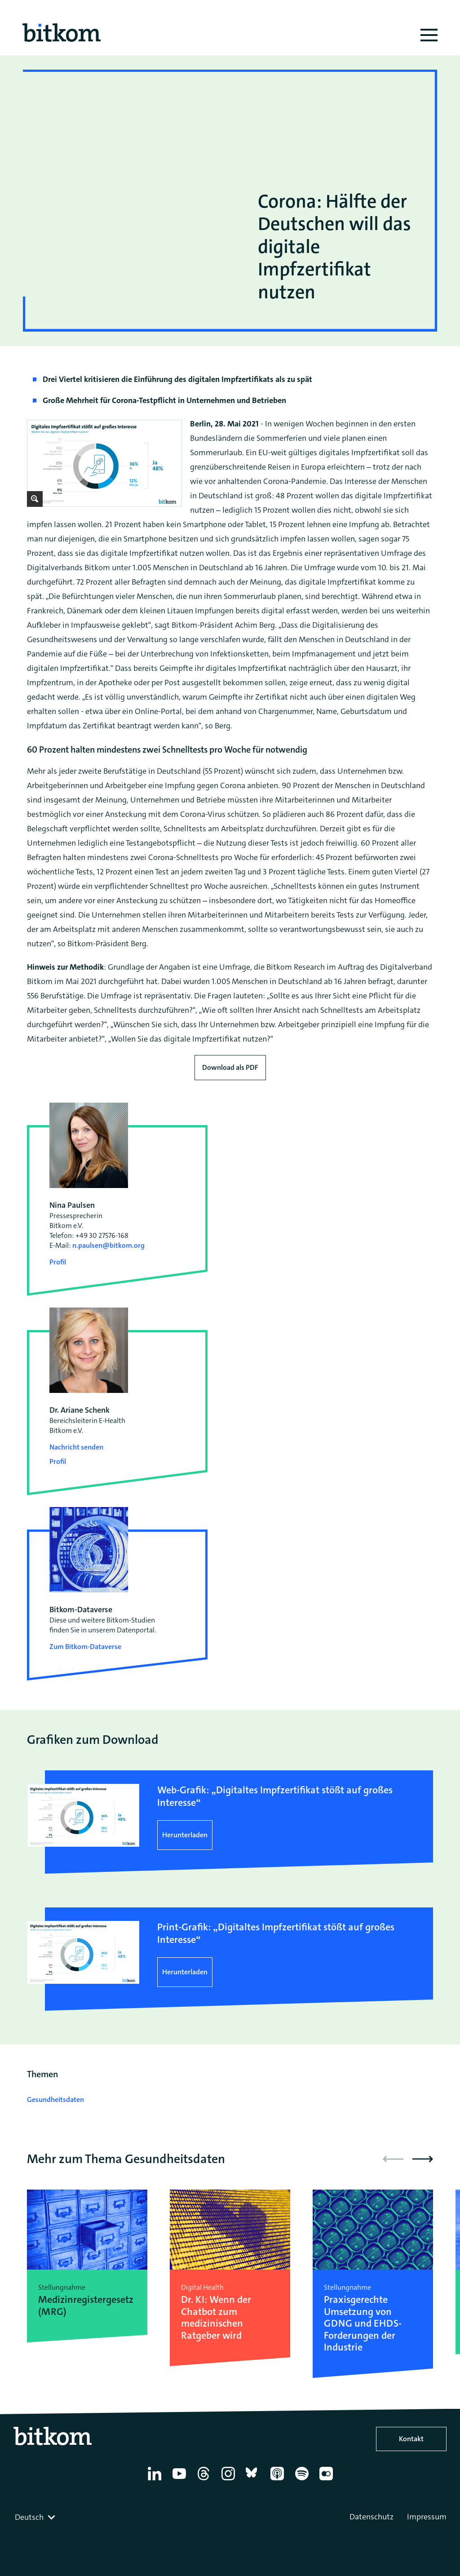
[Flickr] (327, 2480)
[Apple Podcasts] (278, 2480)
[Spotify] (303, 2480)
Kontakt (411, 2438)
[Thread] (205, 2480)
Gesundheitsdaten (55, 2099)
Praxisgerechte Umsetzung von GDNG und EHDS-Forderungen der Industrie (363, 2323)
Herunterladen (185, 1835)
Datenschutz (371, 2516)
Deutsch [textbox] (29, 2517)
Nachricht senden (76, 1447)
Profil (57, 1262)
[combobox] (35, 2517)
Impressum (427, 2516)
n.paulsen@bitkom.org (108, 1245)
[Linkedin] (156, 2480)
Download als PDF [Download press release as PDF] (230, 1067)
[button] (422, 2159)
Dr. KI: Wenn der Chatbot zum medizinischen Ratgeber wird (216, 2317)
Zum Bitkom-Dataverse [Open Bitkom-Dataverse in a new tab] (85, 1646)
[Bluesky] (254, 2480)
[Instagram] (229, 2480)
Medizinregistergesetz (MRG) (85, 2306)
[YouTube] (180, 2480)
